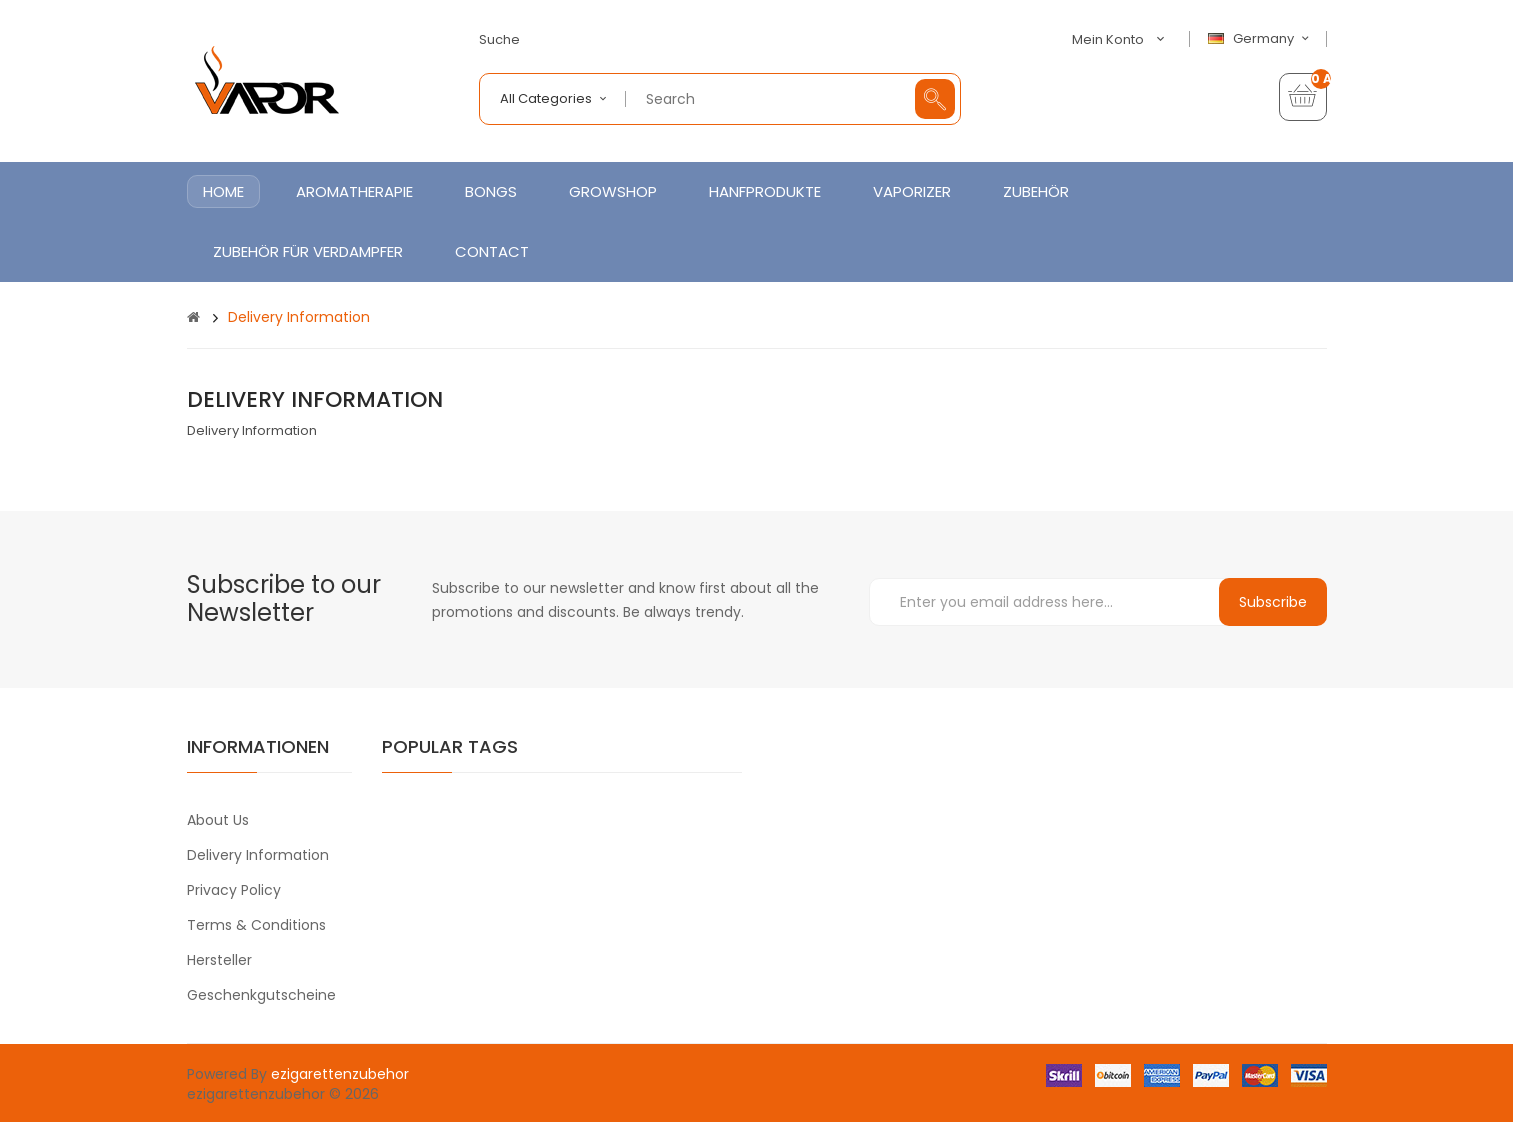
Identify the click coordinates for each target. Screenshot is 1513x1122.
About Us (218, 820)
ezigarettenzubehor (340, 1074)
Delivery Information (299, 317)
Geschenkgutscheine (261, 995)
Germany (1261, 39)
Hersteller (219, 960)
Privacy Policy (234, 890)
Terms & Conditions (256, 925)
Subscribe (1273, 602)
